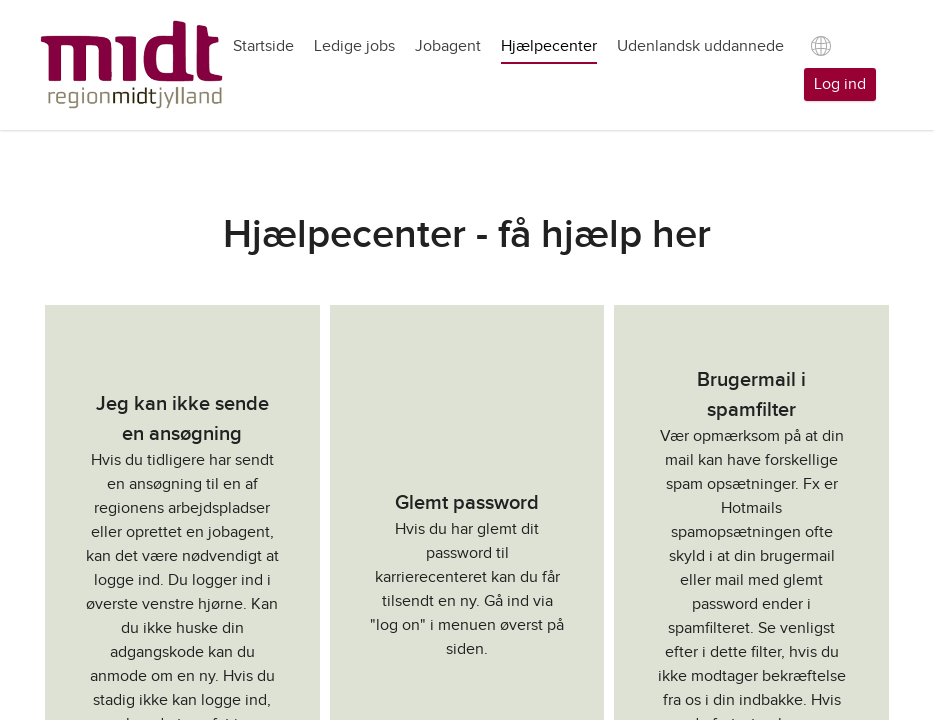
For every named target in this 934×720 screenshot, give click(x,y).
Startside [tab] (263, 46)
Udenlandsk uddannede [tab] (700, 46)
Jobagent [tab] (448, 46)
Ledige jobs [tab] (354, 46)
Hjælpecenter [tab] (549, 46)
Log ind (840, 84)
